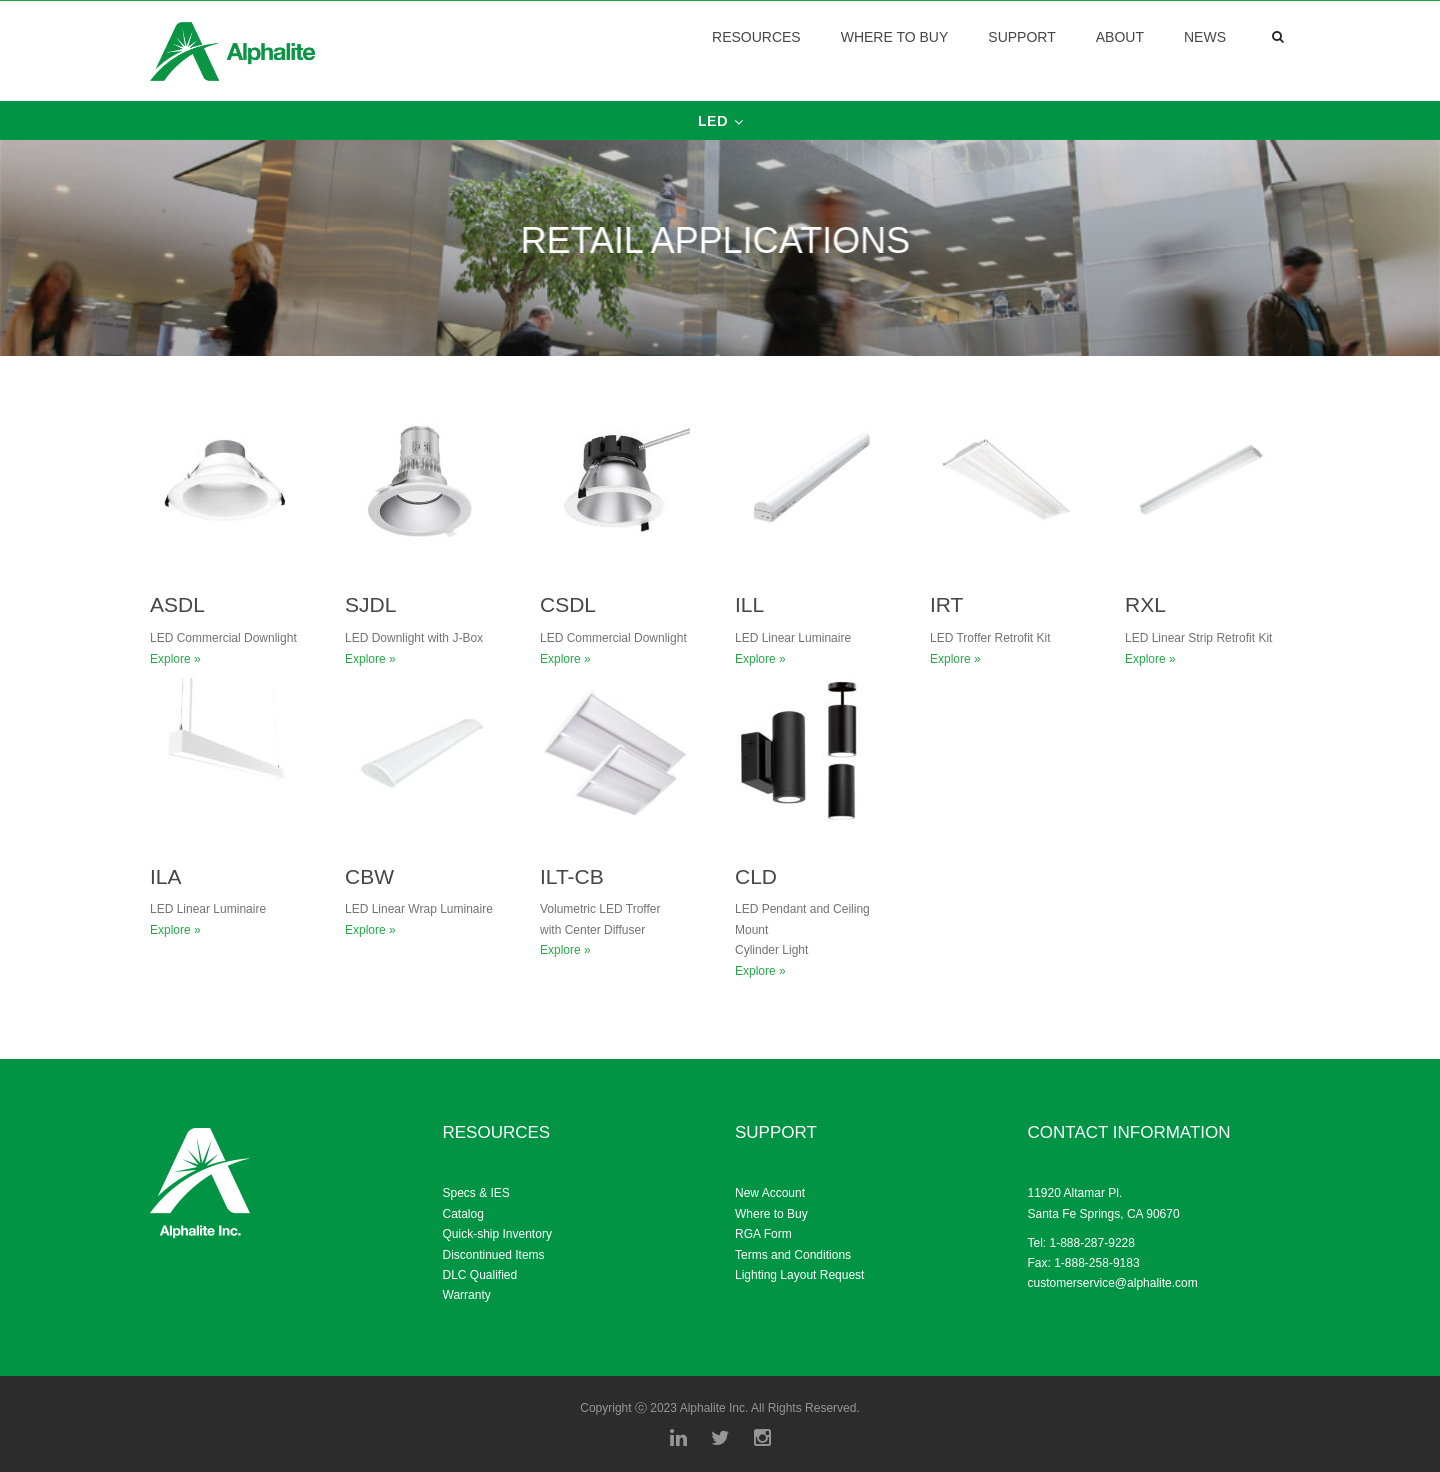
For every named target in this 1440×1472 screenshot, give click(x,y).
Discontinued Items (494, 1255)
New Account (770, 1193)
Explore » (175, 659)
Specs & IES (476, 1193)
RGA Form (763, 1234)
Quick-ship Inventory (497, 1234)
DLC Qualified (480, 1275)
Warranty (467, 1295)
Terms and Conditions (793, 1255)
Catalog (463, 1214)
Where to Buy (771, 1214)
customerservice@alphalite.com (1113, 1283)
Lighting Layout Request (799, 1275)
